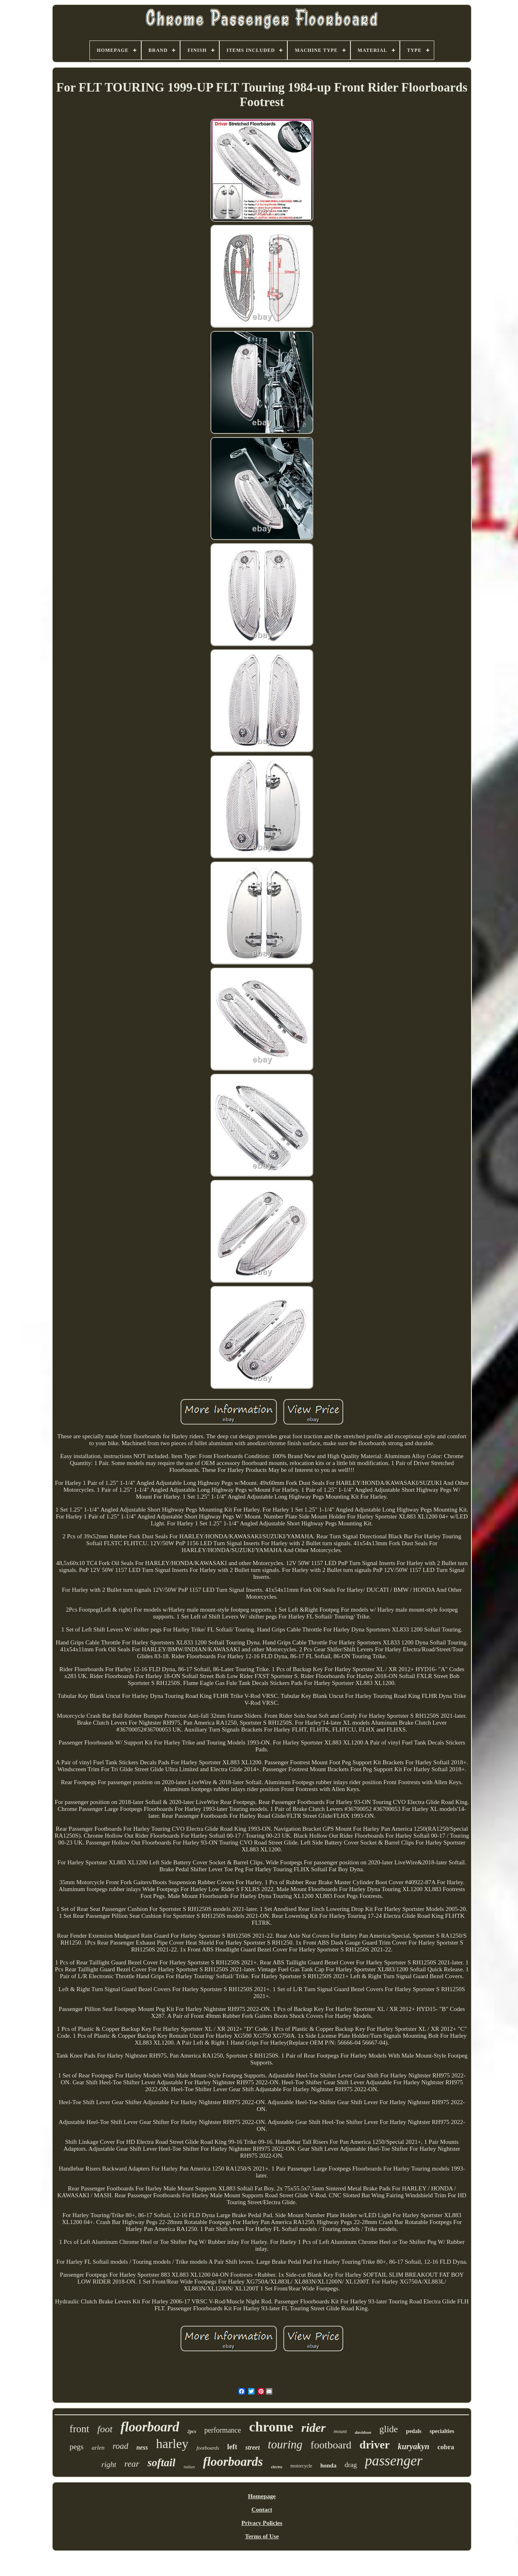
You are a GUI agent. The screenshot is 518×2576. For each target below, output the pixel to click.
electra (276, 2467)
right (108, 2464)
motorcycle (301, 2466)
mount (340, 2431)
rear (131, 2464)
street (252, 2447)
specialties (441, 2431)
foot (104, 2429)
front (79, 2428)
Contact (262, 2509)
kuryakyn (413, 2446)
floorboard (150, 2427)
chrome (271, 2426)
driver (374, 2444)
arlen (97, 2447)
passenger (393, 2461)
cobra (445, 2447)
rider (313, 2427)
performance (222, 2430)
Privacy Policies (261, 2523)
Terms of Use (262, 2536)
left (232, 2447)
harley (172, 2443)
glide (388, 2429)
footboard (330, 2445)
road (120, 2446)
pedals (413, 2431)
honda (328, 2465)
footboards (207, 2448)
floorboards (233, 2461)
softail (161, 2463)
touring (285, 2444)
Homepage (262, 2496)
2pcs (191, 2431)
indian (189, 2466)
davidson (363, 2432)
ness (142, 2447)
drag (350, 2465)
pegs (77, 2446)
